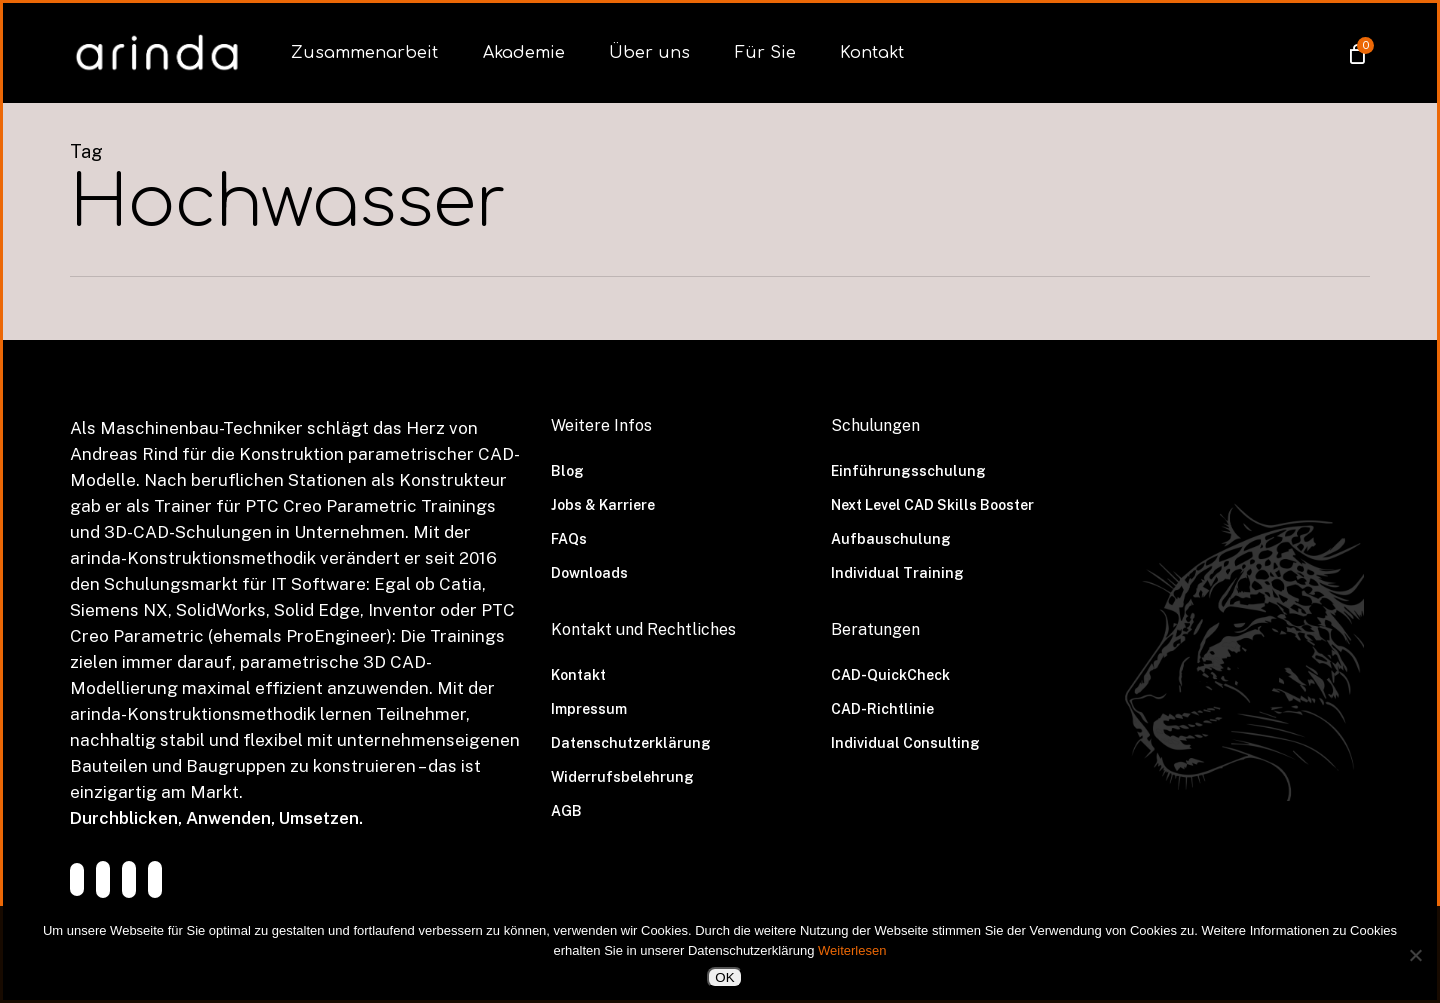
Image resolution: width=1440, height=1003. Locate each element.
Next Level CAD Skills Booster (932, 505)
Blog (567, 471)
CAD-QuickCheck (890, 675)
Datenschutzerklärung (631, 743)
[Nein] (1415, 955)
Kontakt (578, 675)
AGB (566, 811)
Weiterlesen (852, 950)
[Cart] (1356, 53)
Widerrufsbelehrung (622, 777)
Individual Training (897, 573)
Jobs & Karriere (603, 505)
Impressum (589, 709)
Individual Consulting (905, 743)
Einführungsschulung (908, 471)
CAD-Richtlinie (882, 709)
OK (724, 977)
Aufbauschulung (891, 539)
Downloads (589, 573)
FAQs (569, 539)
